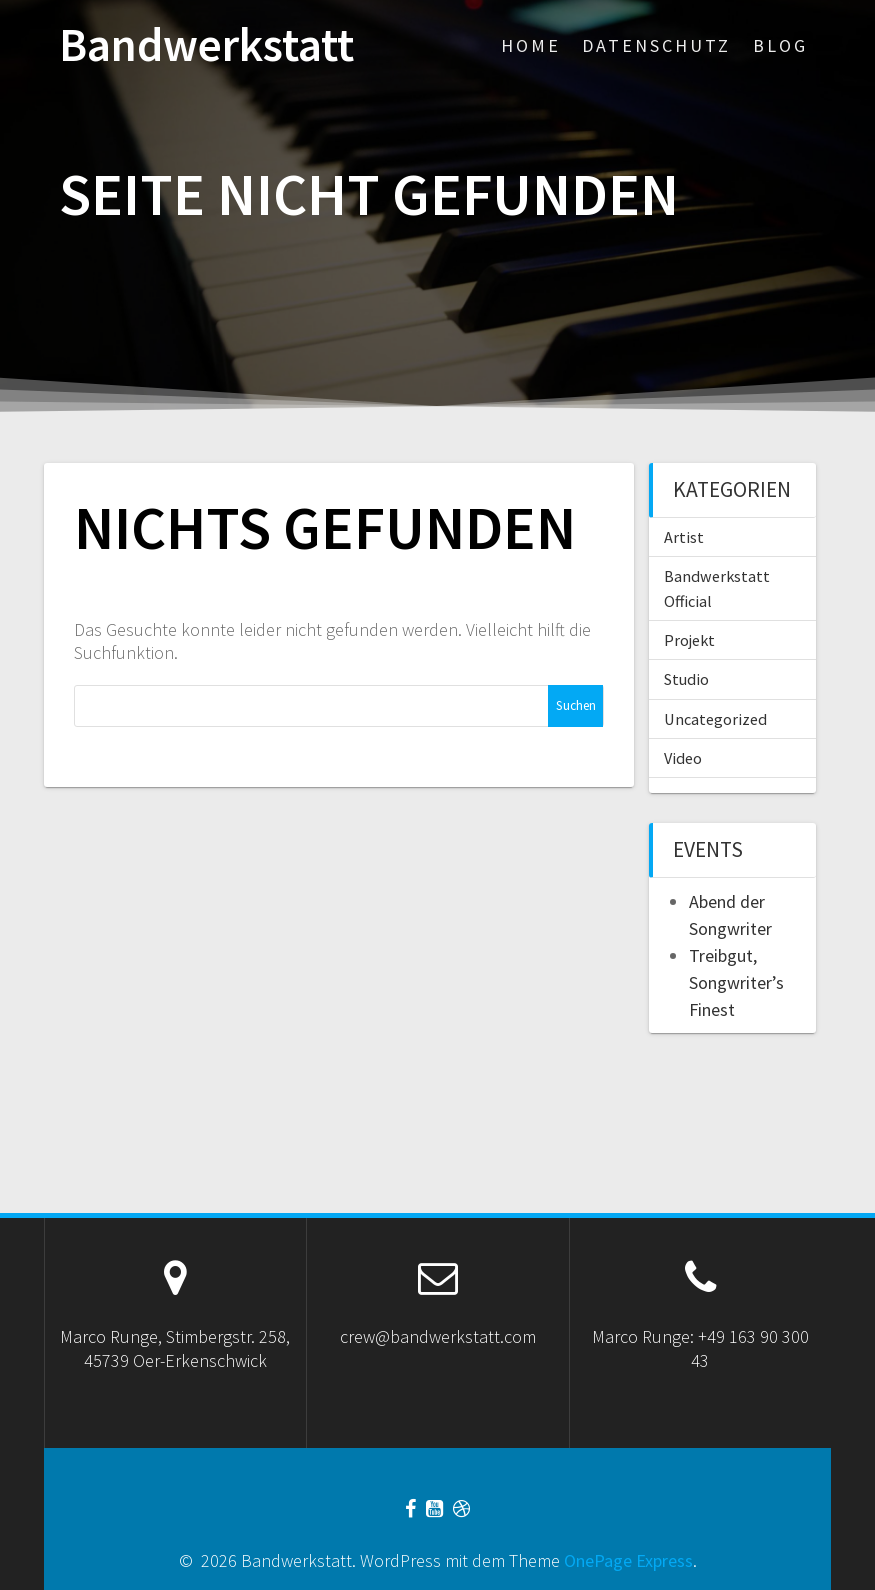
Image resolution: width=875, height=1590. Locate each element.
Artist (684, 537)
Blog (780, 45)
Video (683, 758)
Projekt (689, 640)
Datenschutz (656, 45)
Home (531, 45)
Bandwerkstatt (206, 45)
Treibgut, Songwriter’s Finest (736, 982)
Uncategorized (715, 719)
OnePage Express (628, 1560)
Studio (686, 679)
